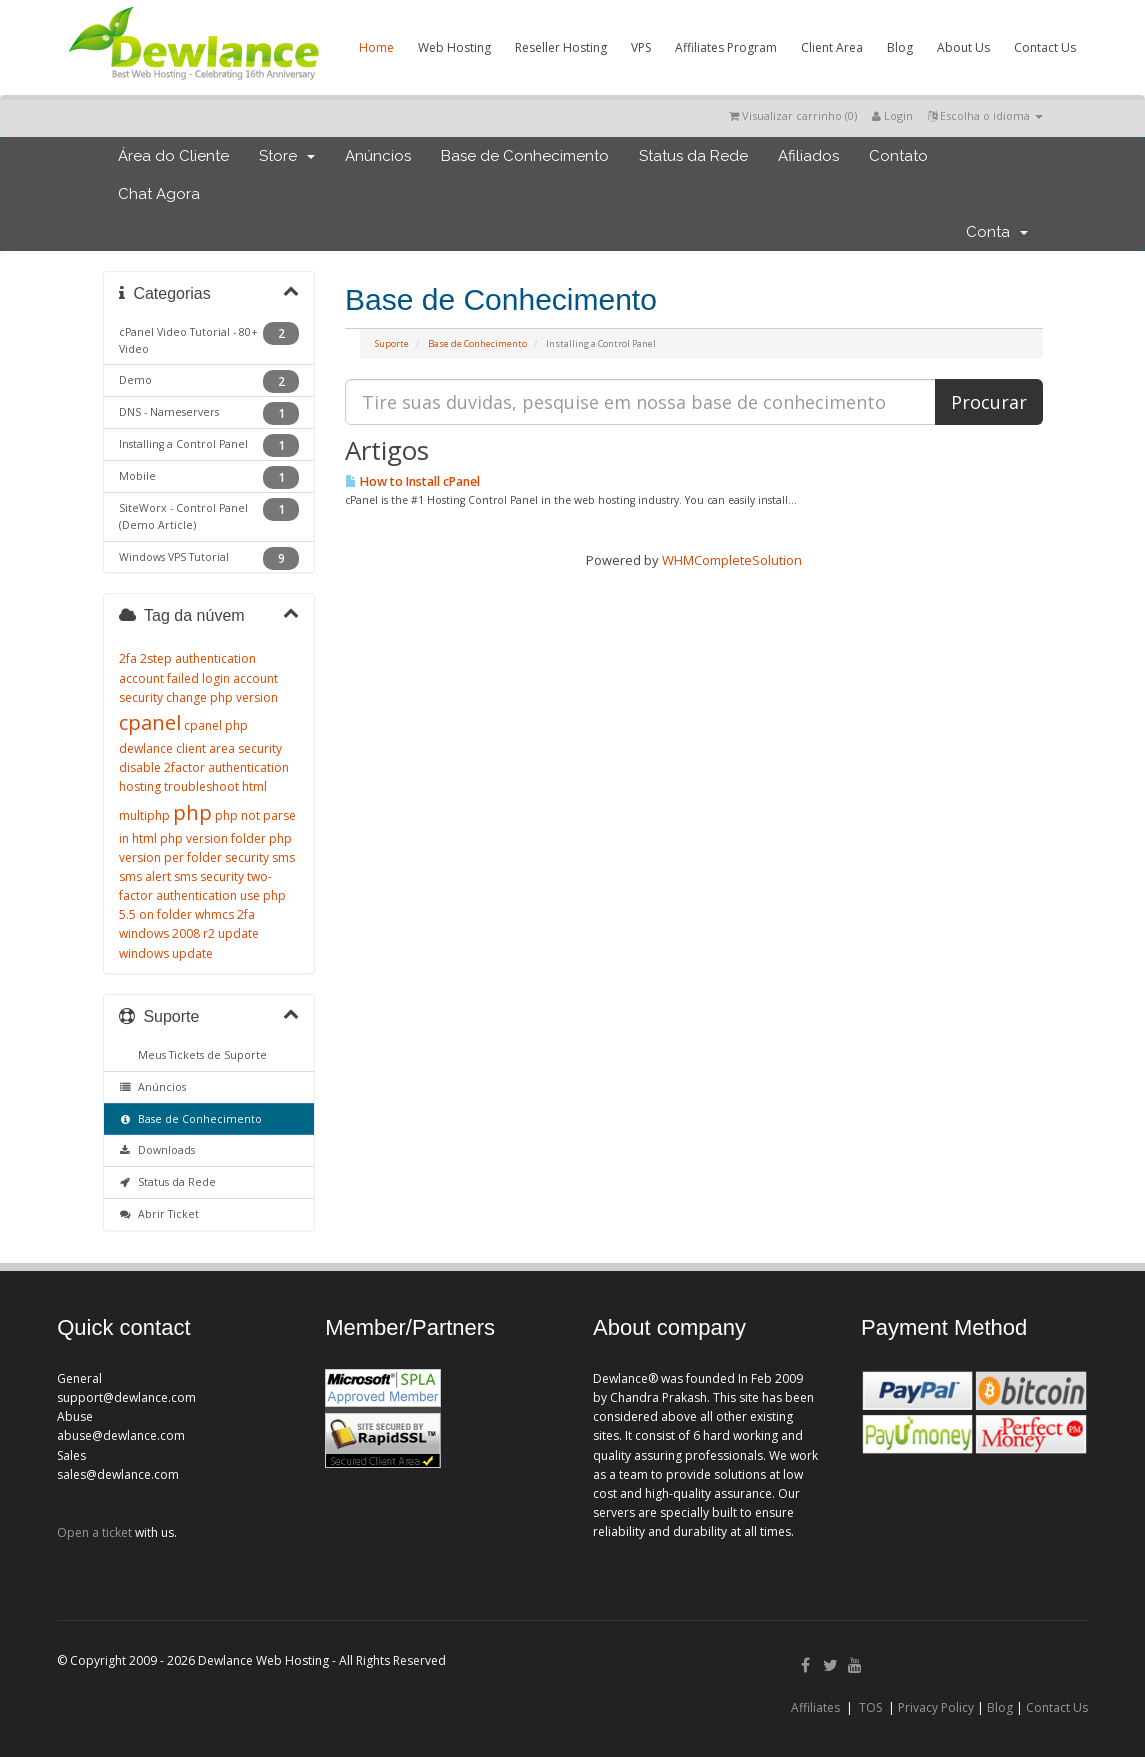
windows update (166, 953)
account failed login (174, 678)
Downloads (157, 1150)
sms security (209, 876)
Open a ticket (94, 1532)
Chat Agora (159, 194)
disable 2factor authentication (204, 767)
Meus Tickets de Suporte (199, 1055)
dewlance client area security (200, 748)
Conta (997, 232)
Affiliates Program (726, 47)
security (247, 857)
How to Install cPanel (412, 481)
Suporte (392, 343)
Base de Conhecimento (525, 156)
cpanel (150, 722)
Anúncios (378, 156)
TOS (870, 1707)
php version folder (213, 838)
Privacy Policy (936, 1707)
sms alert (145, 876)
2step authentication (198, 658)
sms (283, 857)
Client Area (832, 47)
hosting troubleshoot (179, 786)
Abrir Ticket (159, 1214)
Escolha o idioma (985, 115)
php (192, 812)
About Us (963, 47)
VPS (641, 47)
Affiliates (815, 1707)
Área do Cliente (173, 156)
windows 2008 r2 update (189, 933)
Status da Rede (693, 156)
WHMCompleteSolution (732, 560)
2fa (128, 658)
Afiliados (808, 156)
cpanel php (216, 725)
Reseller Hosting (561, 47)
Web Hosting (454, 47)
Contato (898, 156)
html (254, 786)
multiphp (144, 815)
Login (892, 115)
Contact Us (1045, 47)
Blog (900, 47)
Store (287, 156)
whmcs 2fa (225, 914)
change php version (222, 697)
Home (376, 47)
